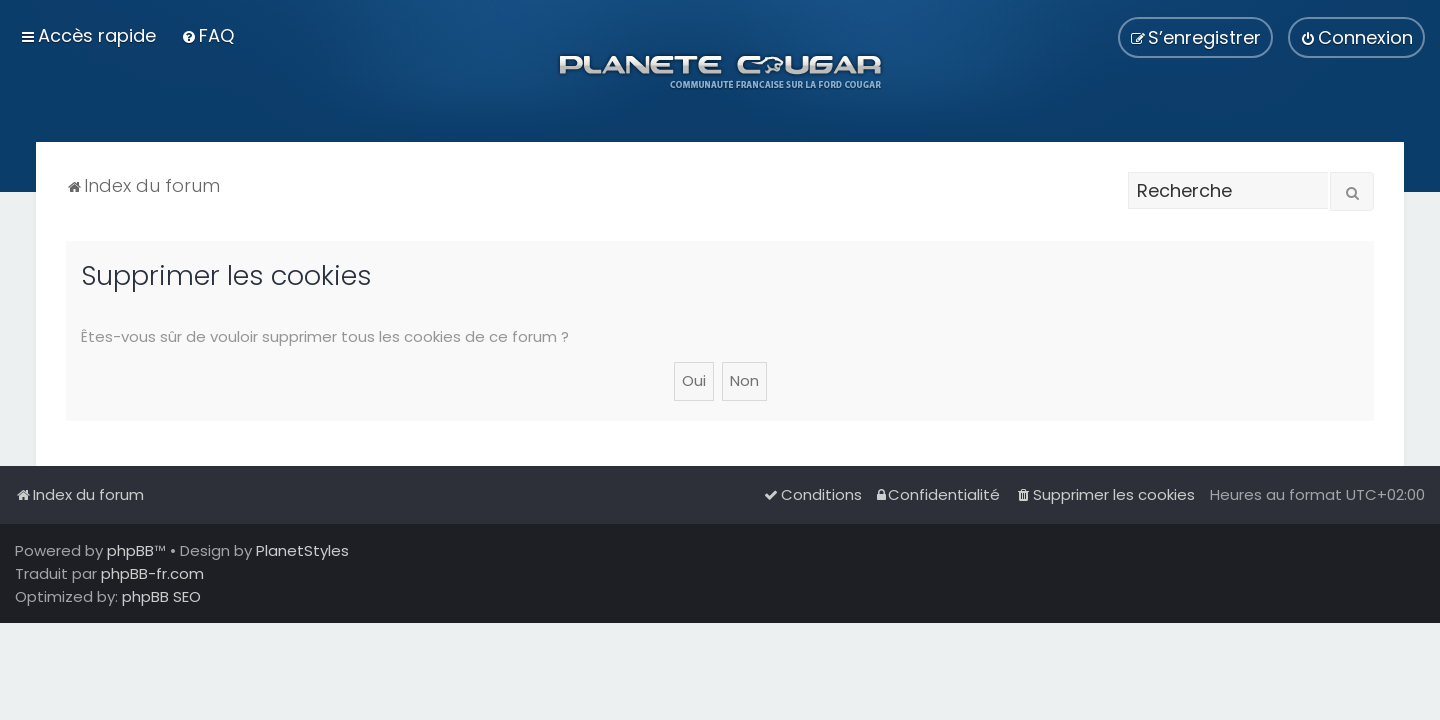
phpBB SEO (161, 596)
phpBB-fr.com (152, 573)
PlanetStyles (302, 550)
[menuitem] (207, 35)
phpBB (130, 550)
